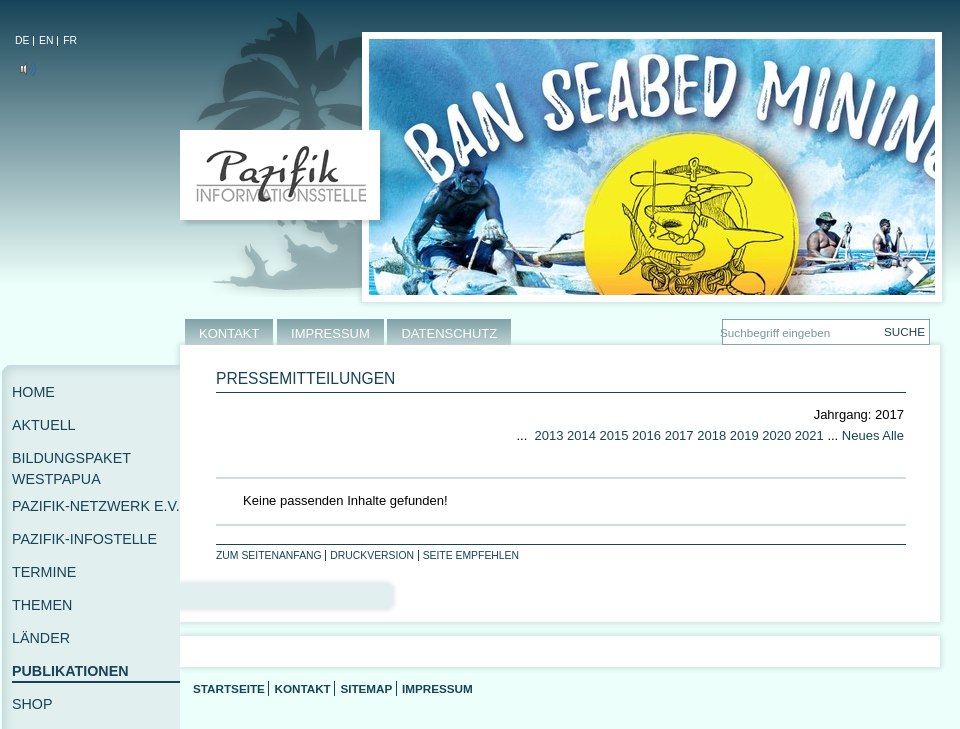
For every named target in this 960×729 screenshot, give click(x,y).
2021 (809, 435)
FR (70, 40)
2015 (614, 435)
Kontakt (302, 688)
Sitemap (366, 688)
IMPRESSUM (330, 333)
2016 (646, 435)
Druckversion (372, 555)
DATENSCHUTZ (449, 333)
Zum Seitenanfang (269, 555)
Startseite (229, 688)
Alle (893, 435)
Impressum (437, 688)
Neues (861, 435)
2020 (776, 435)
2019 (744, 435)
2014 (581, 435)
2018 (711, 435)
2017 (679, 435)
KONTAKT (229, 333)
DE (22, 40)
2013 (548, 435)
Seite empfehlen (471, 555)
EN (46, 40)
